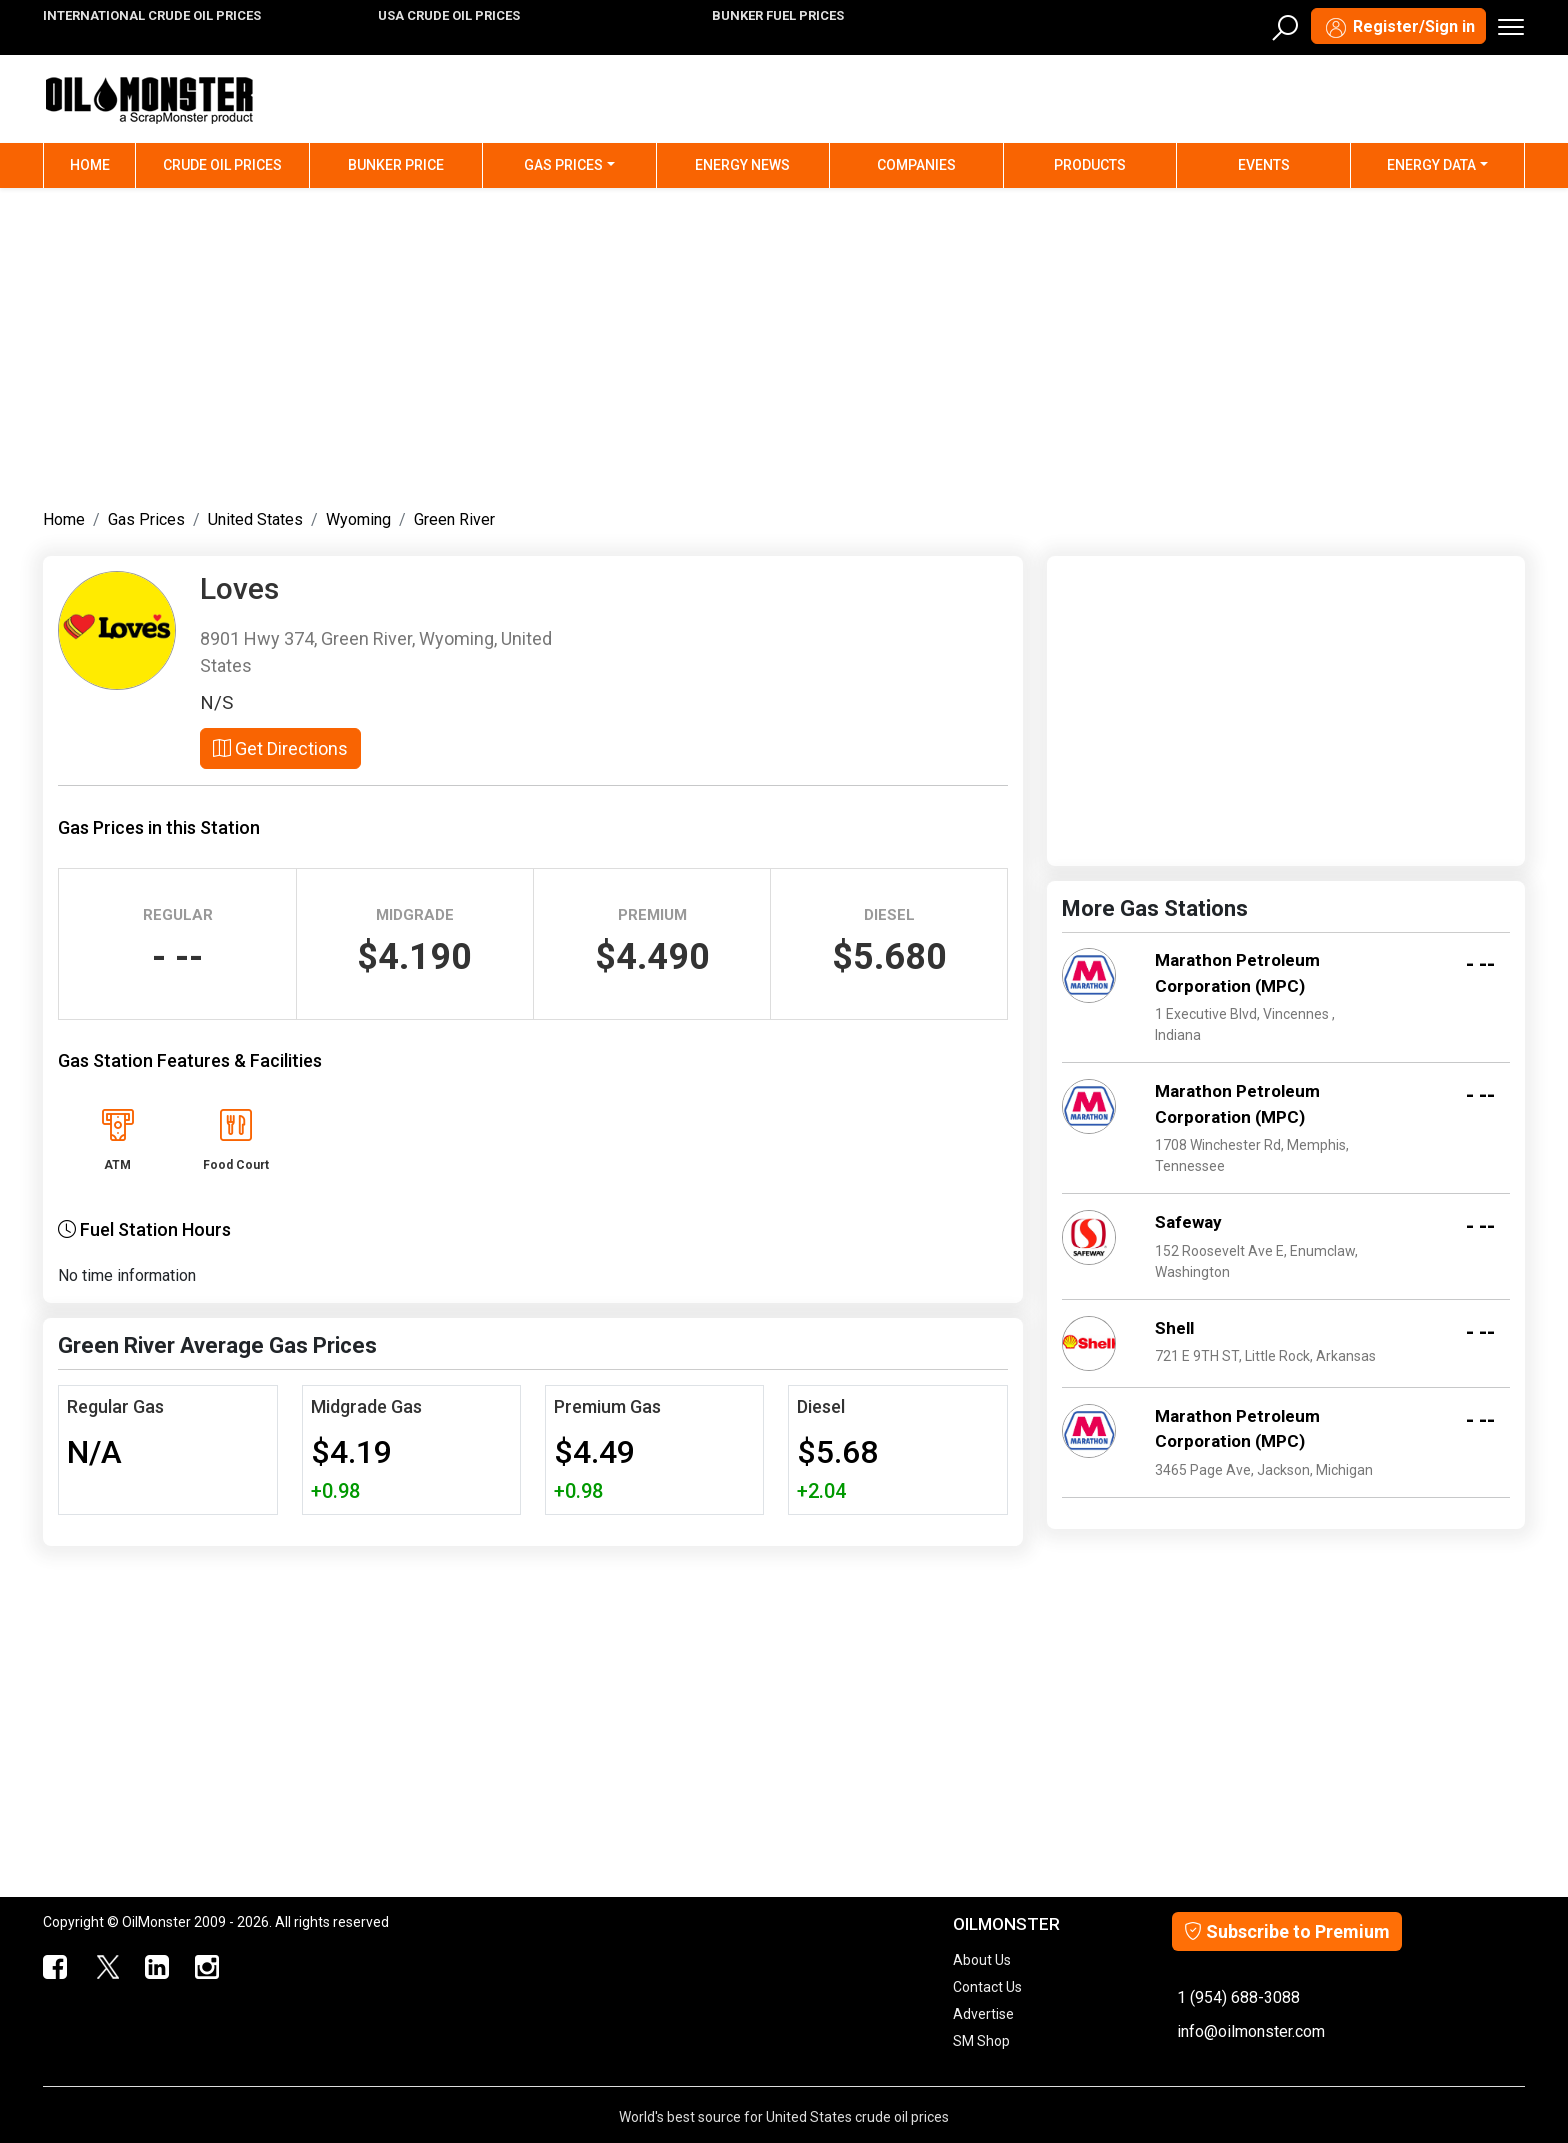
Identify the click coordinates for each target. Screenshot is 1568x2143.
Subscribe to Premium (1287, 1931)
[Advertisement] (784, 344)
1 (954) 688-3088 (1238, 1997)
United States (255, 519)
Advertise (983, 2014)
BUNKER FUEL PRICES (778, 15)
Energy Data (1431, 165)
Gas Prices (563, 165)
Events (1264, 165)
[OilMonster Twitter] (107, 1968)
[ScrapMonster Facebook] (56, 1968)
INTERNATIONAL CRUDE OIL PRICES (152, 15)
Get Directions (280, 748)
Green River (454, 519)
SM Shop (981, 2041)
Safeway (1188, 1222)
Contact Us (987, 1987)
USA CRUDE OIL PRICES (449, 15)
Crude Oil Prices (222, 165)
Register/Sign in (1398, 28)
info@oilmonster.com (1251, 2031)
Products (1090, 165)
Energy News (742, 165)
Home (103, 163)
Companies (916, 165)
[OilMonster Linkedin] (157, 1968)
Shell (1174, 1328)
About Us (982, 1960)
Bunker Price (396, 165)
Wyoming (358, 519)
